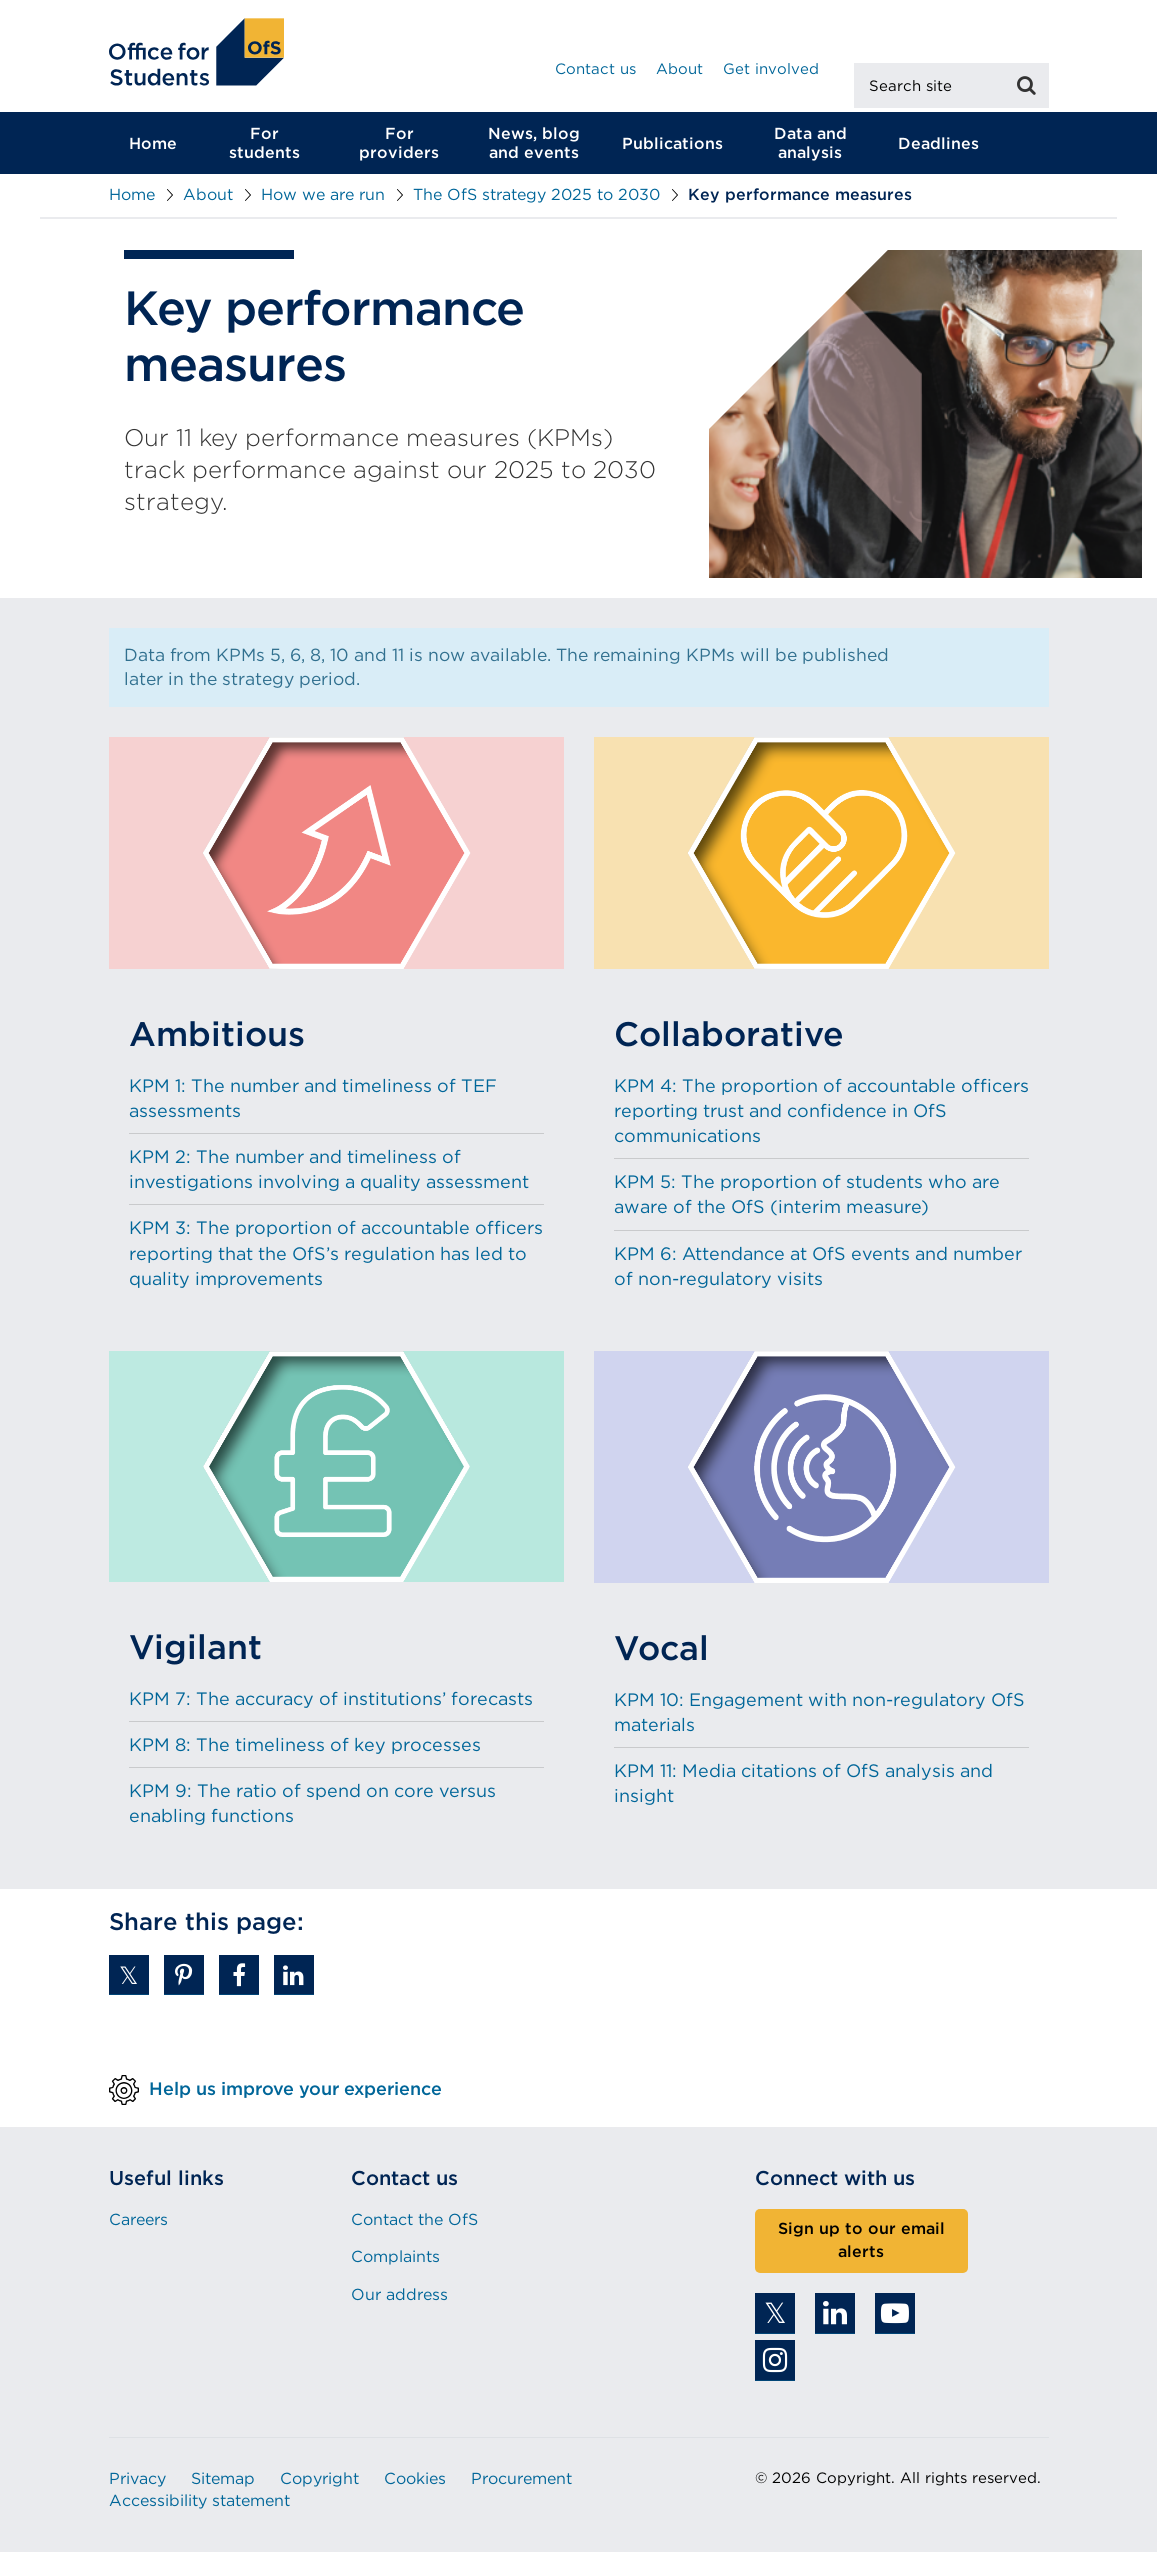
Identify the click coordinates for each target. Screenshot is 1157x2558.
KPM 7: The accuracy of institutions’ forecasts (331, 1703)
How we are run (323, 200)
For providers (399, 149)
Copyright (319, 2483)
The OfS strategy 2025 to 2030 (536, 200)
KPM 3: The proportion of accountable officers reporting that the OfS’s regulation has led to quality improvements (336, 1258)
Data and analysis (810, 149)
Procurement (521, 2483)
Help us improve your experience (295, 2093)
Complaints (395, 2262)
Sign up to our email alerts (861, 2246)
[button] (129, 1981)
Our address (399, 2299)
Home (153, 148)
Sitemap (223, 2483)
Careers (138, 2225)
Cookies (415, 2483)
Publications (672, 148)
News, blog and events (534, 149)
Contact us (595, 69)
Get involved (771, 69)
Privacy (137, 2483)
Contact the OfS (414, 2225)
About (679, 69)
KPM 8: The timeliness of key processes (305, 1750)
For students (264, 149)
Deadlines (938, 148)
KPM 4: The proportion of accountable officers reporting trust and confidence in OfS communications (821, 1115)
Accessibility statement (199, 2506)
